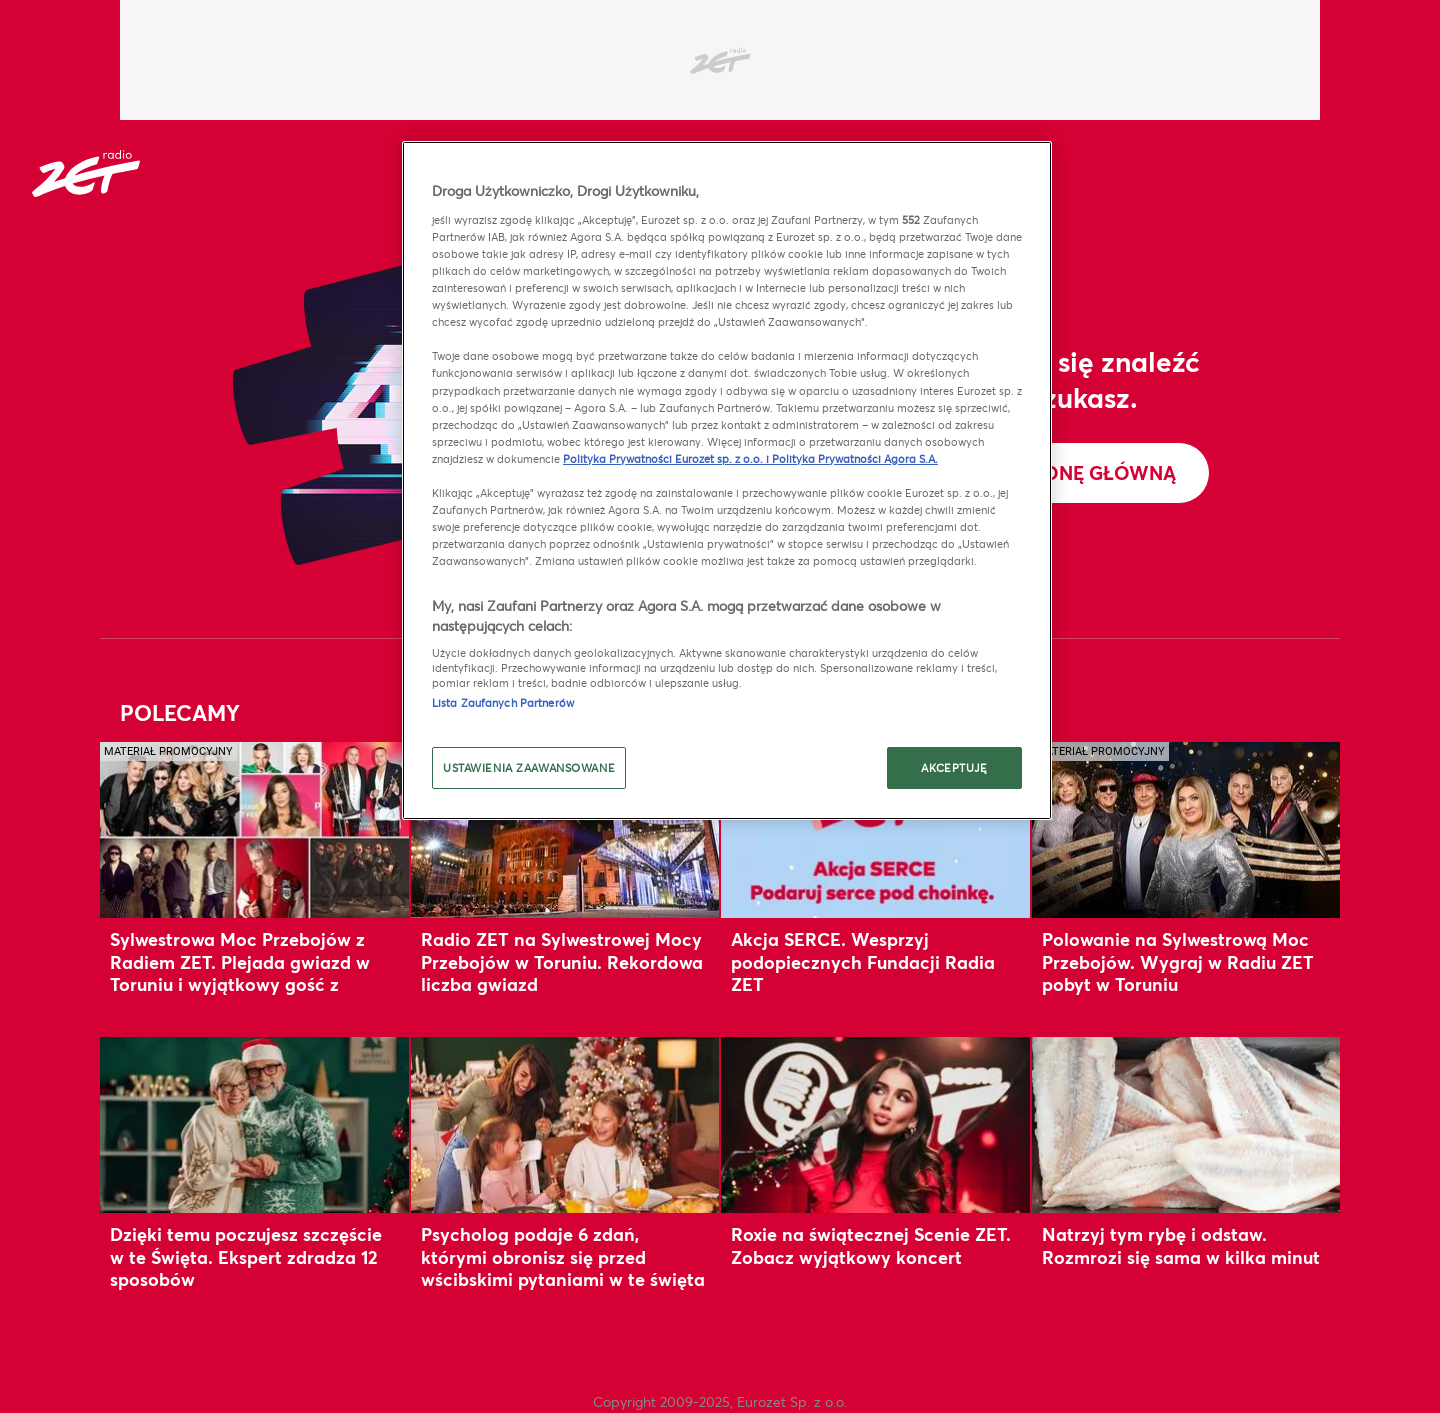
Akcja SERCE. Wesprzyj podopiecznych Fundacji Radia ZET (863, 961)
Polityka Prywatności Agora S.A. (855, 458)
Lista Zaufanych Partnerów (503, 702)
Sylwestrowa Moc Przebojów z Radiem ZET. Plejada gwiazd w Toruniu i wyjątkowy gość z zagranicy (240, 972)
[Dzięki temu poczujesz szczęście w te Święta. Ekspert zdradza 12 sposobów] (254, 1124)
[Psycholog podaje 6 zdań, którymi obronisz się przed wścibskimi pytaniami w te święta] (565, 1124)
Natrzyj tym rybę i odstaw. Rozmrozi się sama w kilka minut (1181, 1245)
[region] (727, 480)
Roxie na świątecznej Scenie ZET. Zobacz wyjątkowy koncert (871, 1245)
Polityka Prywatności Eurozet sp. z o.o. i (667, 458)
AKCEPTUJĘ (954, 767)
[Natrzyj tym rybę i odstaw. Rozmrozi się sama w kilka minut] (1186, 1124)
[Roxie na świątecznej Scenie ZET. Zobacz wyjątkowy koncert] (875, 1124)
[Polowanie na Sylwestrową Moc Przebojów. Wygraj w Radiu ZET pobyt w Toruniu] (1186, 829)
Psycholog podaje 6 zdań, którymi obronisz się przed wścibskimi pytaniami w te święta (563, 1256)
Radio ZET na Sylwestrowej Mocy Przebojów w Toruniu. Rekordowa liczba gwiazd (562, 961)
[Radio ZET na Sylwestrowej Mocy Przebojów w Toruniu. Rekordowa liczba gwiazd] (565, 829)
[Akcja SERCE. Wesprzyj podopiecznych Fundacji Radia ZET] (875, 829)
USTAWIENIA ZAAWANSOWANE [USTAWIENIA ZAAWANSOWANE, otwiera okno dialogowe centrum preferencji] (529, 767)
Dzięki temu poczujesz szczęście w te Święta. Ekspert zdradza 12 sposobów (246, 1256)
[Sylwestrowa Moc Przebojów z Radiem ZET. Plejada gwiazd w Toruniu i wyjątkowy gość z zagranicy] (254, 829)
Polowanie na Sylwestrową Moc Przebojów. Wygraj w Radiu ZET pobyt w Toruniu (1178, 961)
